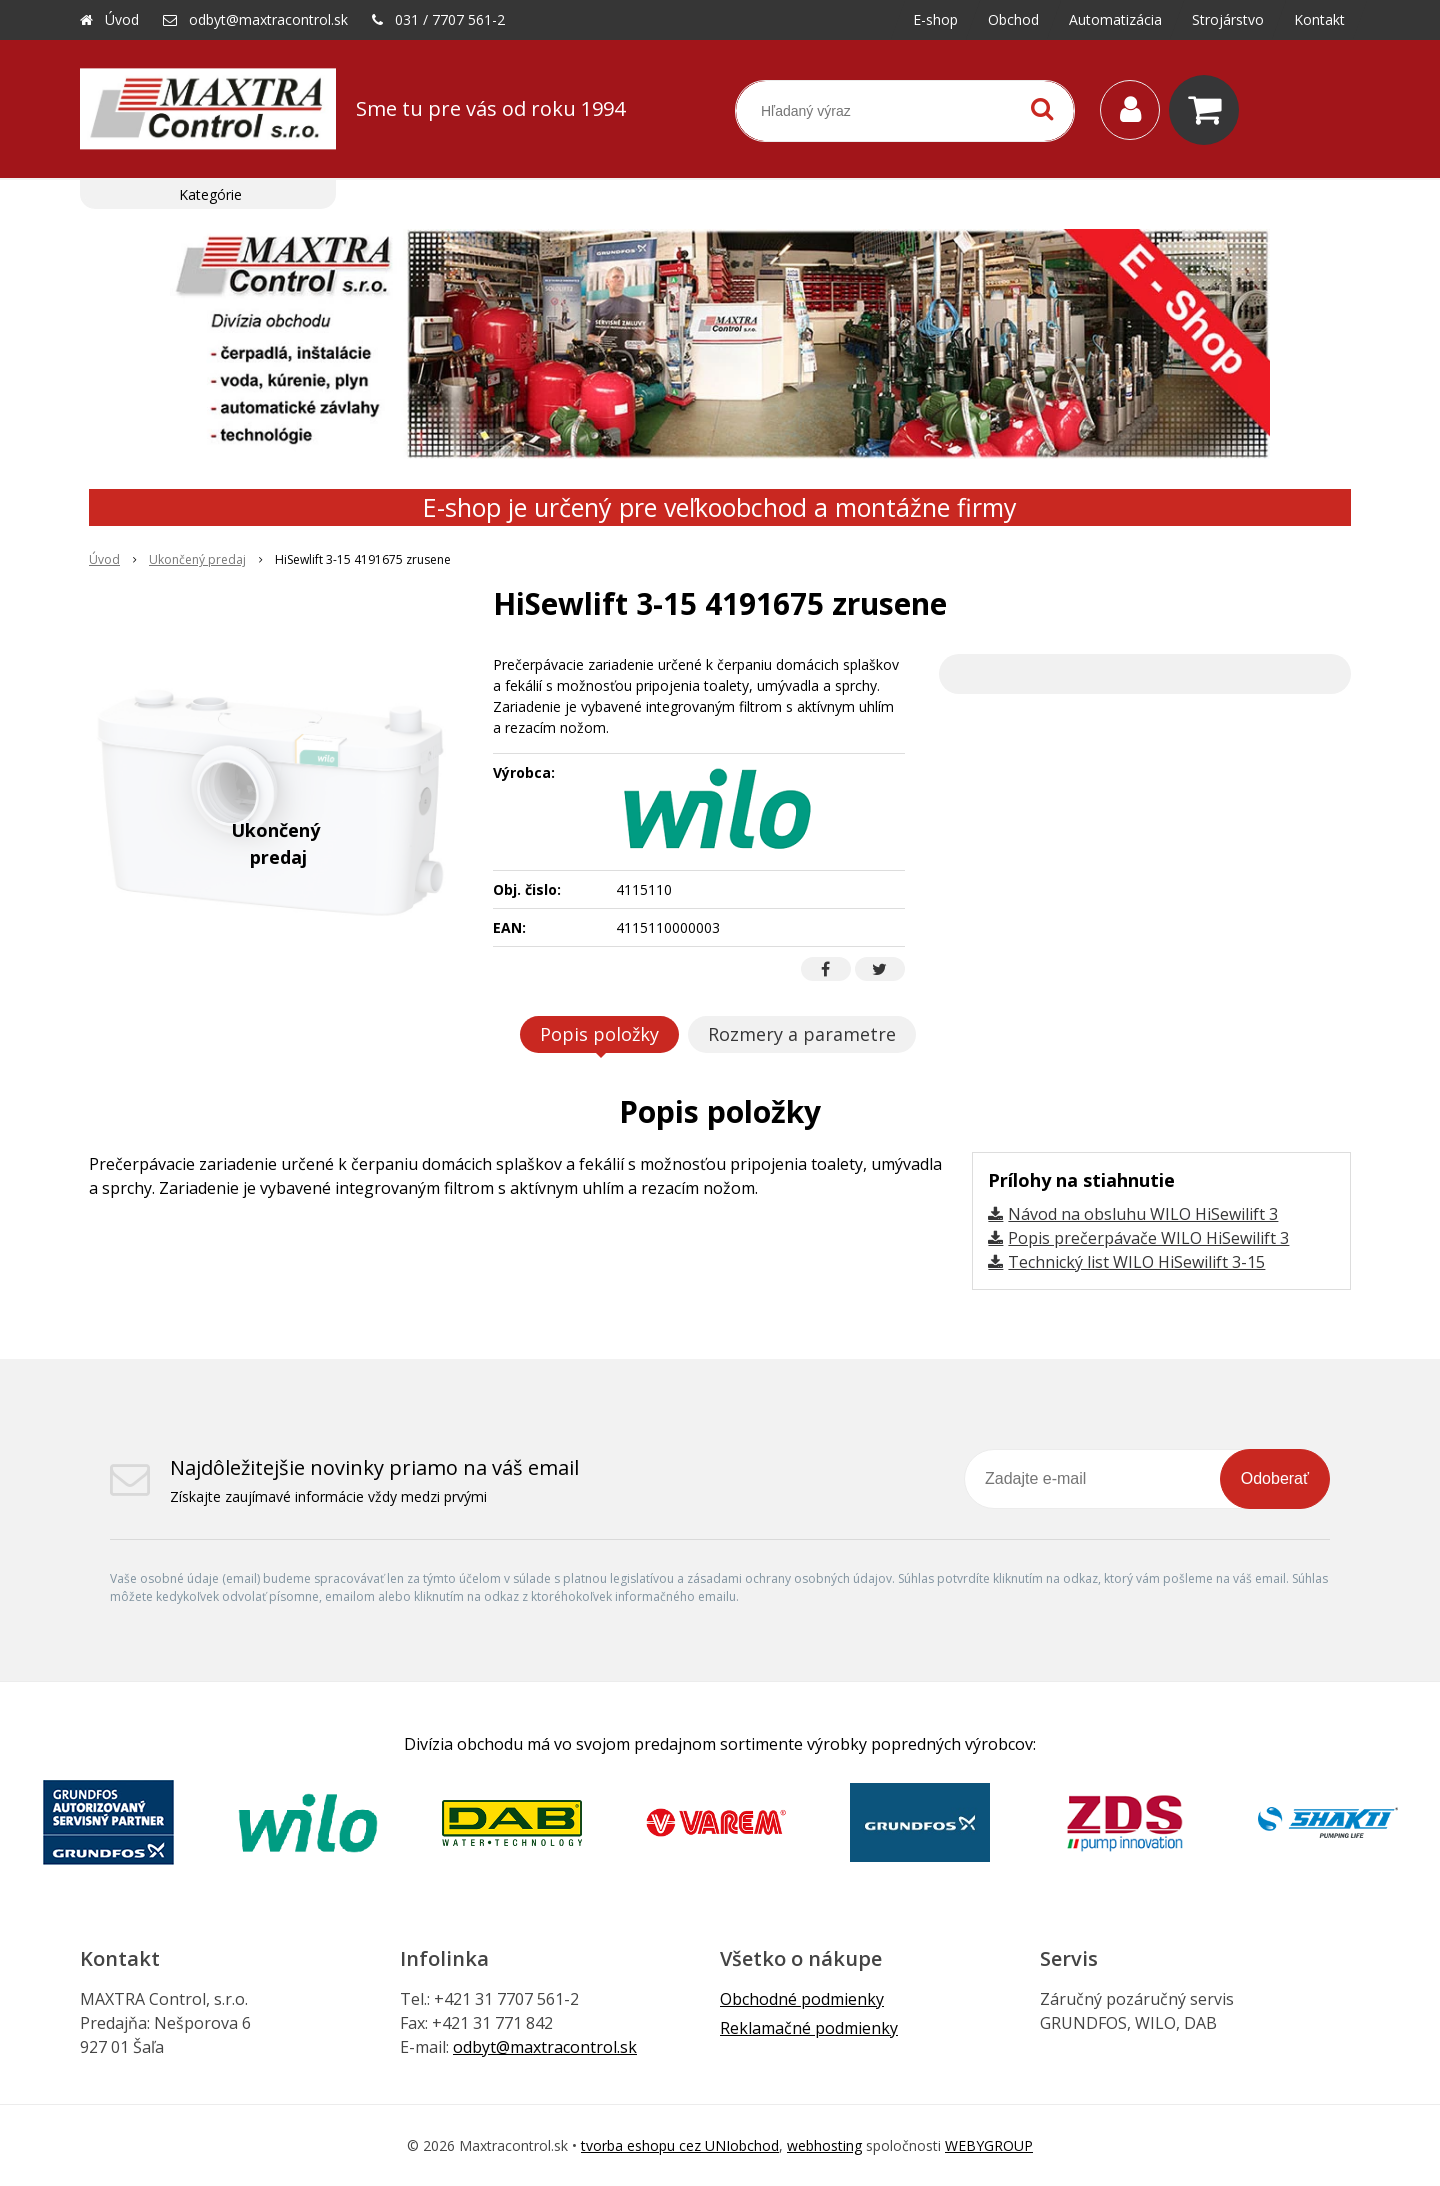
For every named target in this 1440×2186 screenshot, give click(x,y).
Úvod (122, 19)
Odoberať (1275, 1478)
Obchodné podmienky (802, 1999)
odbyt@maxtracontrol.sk (268, 19)
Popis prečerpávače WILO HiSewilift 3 (1148, 1238)
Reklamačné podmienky (809, 2028)
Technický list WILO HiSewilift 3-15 (1136, 1262)
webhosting (824, 2145)
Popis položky (599, 1034)
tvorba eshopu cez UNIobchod (680, 2145)
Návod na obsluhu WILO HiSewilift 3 (1143, 1214)
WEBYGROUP (989, 2145)
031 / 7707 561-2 (450, 19)
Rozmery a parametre (802, 1034)
